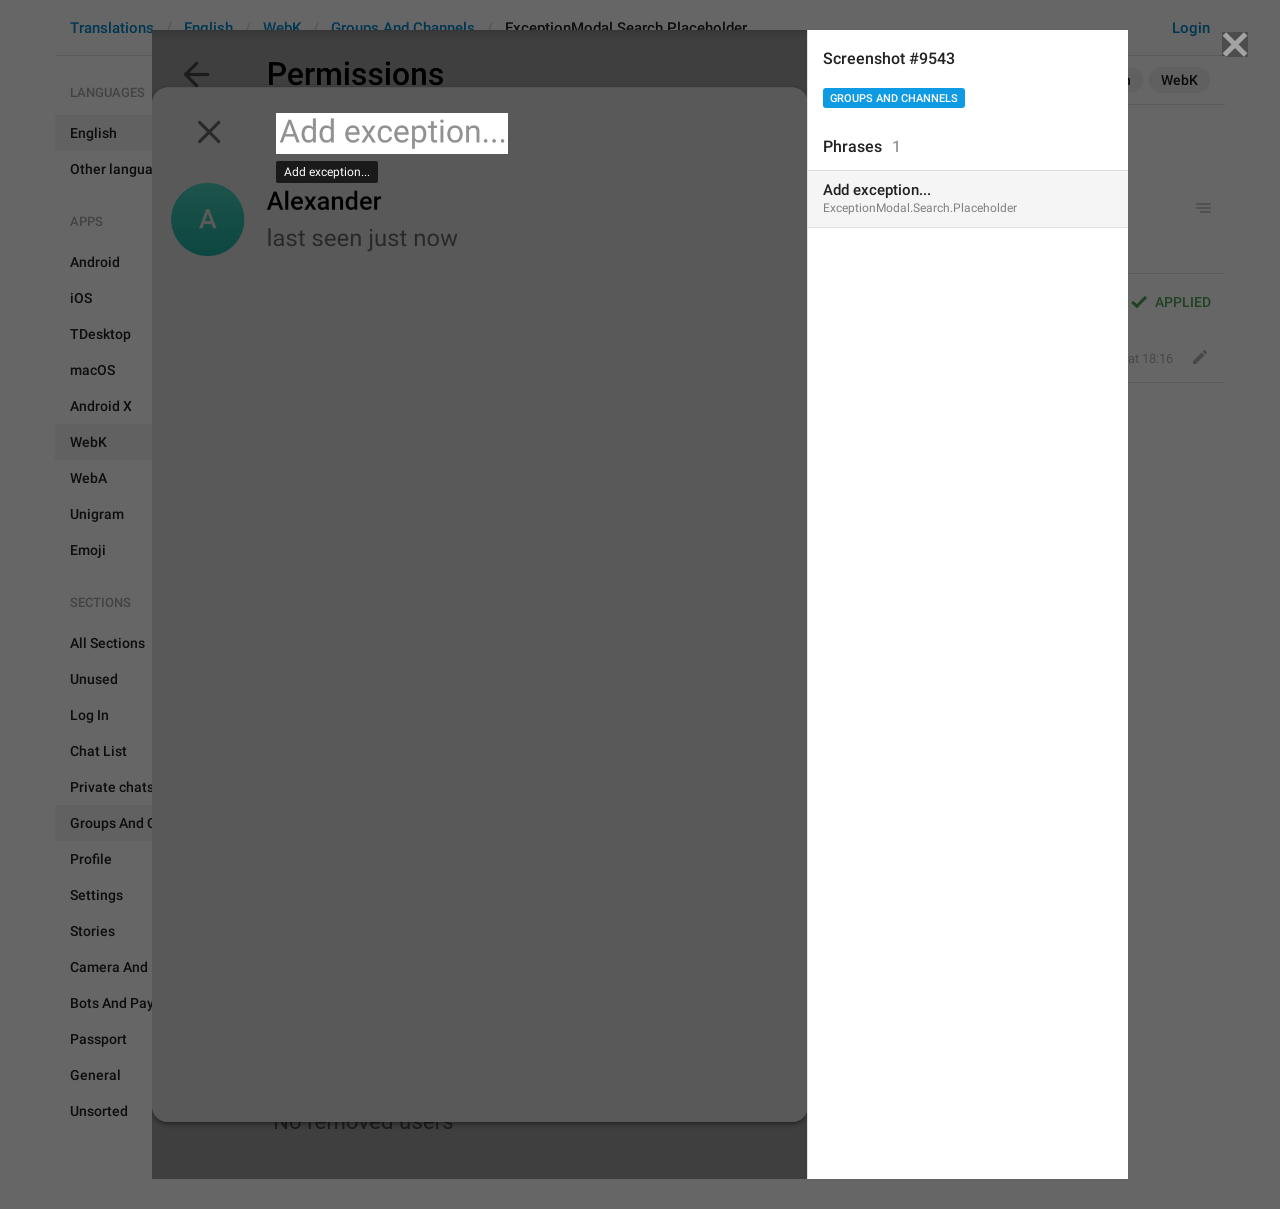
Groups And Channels (894, 98)
